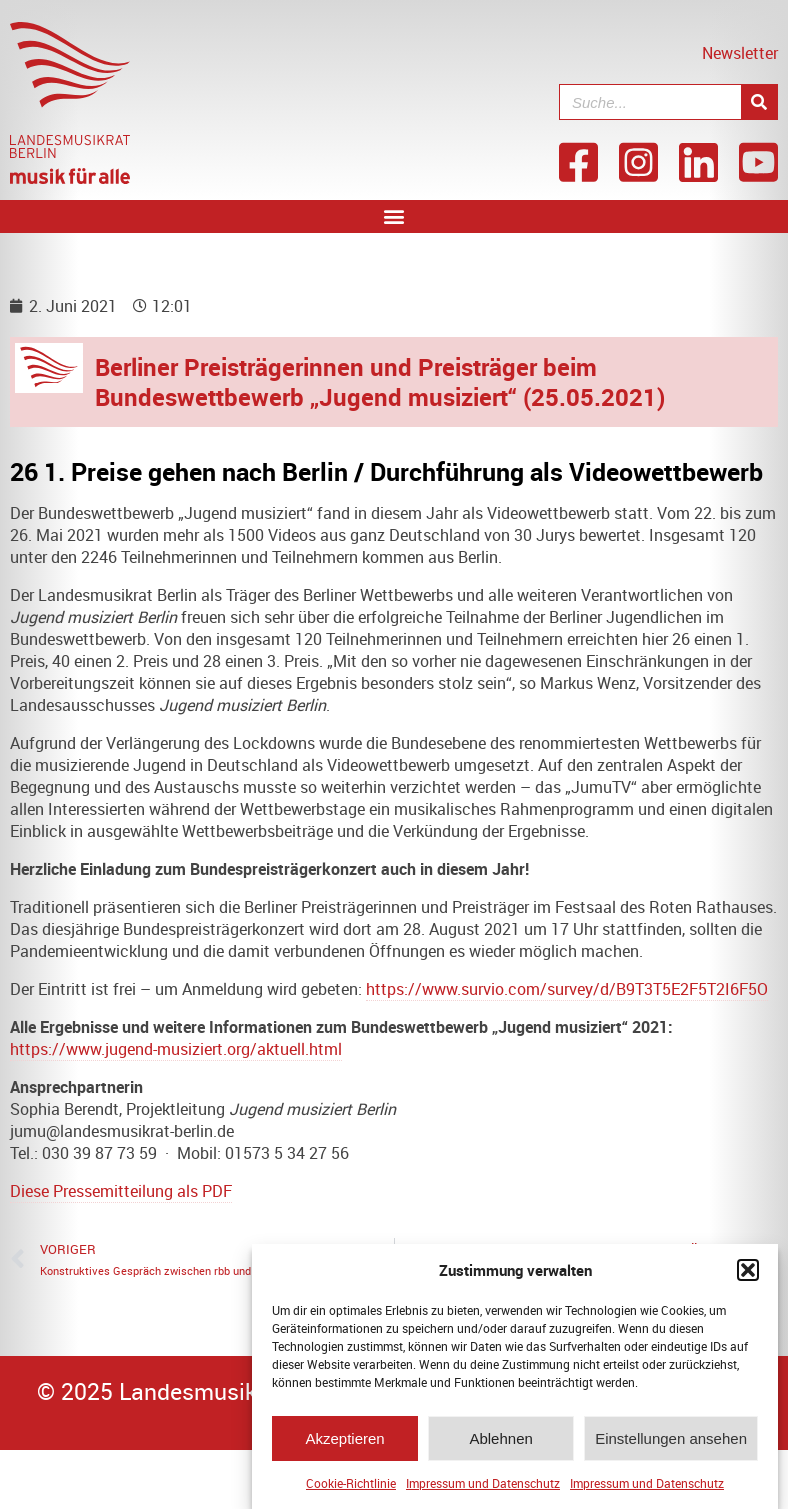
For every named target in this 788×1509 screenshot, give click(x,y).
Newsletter (740, 53)
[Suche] (759, 102)
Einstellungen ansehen (671, 1440)
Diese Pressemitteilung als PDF (121, 1191)
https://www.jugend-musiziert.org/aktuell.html (176, 1049)
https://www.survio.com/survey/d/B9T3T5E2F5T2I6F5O (567, 989)
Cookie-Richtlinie (351, 1486)
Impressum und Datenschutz (483, 1486)
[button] (748, 1273)
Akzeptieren (344, 1440)
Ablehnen (500, 1440)
